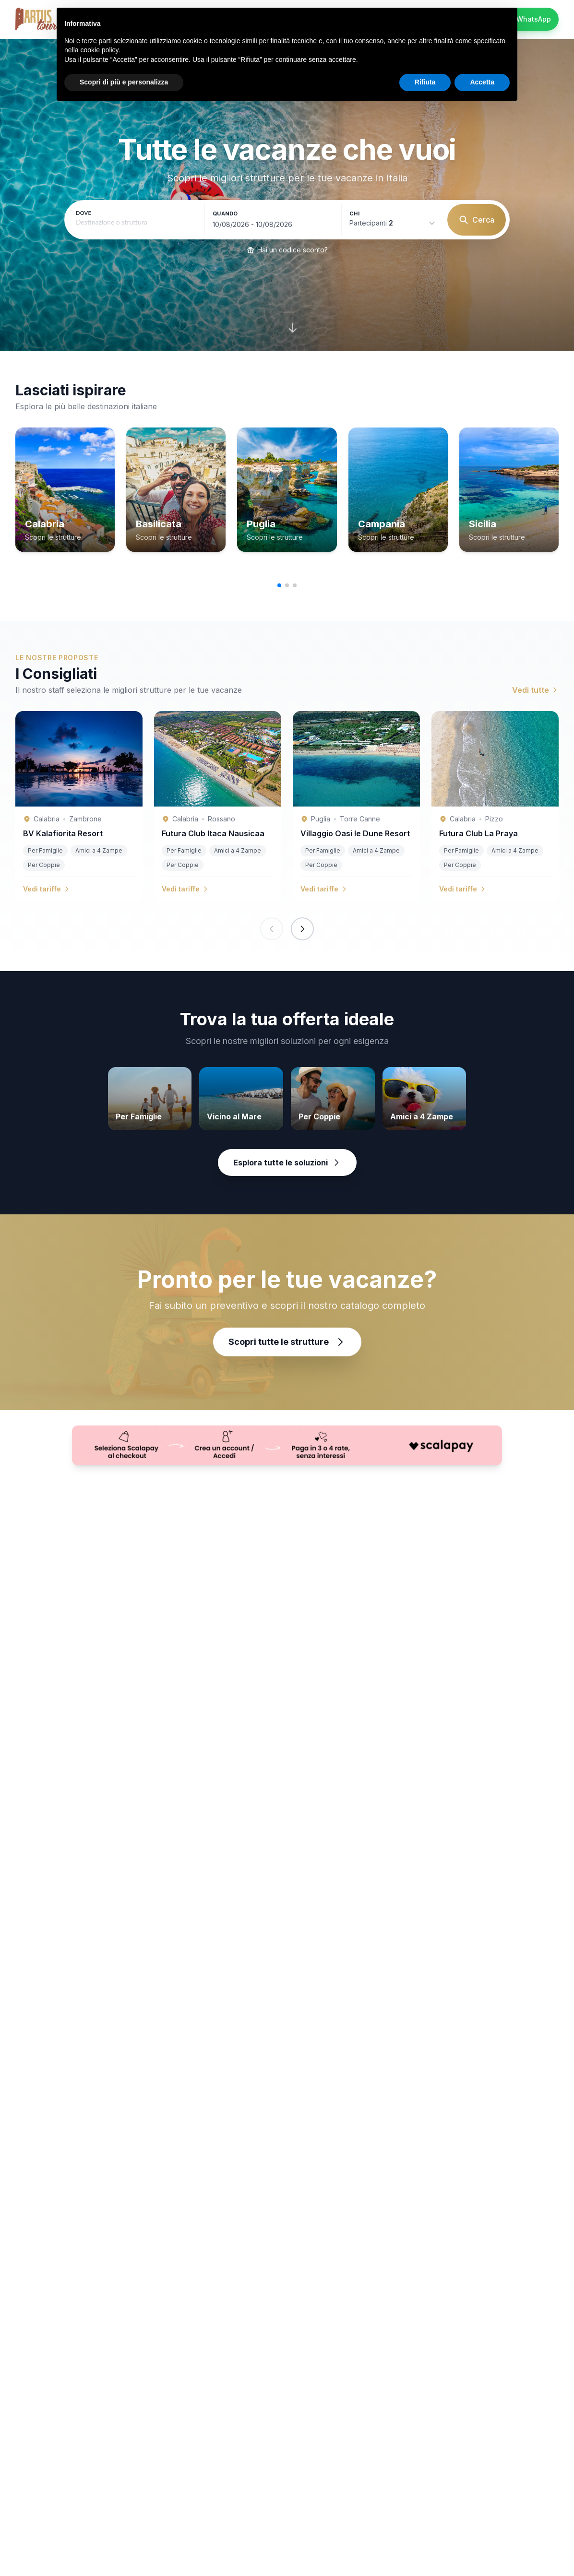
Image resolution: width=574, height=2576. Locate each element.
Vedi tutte (535, 690)
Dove (83, 213)
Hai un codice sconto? (287, 250)
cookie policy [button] (99, 50)
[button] (279, 585)
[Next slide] (302, 928)
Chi (354, 213)
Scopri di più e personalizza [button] (124, 82)
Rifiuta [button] (425, 82)
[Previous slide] (271, 928)
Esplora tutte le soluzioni (287, 1162)
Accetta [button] (482, 82)
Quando (225, 213)
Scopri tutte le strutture (287, 1342)
